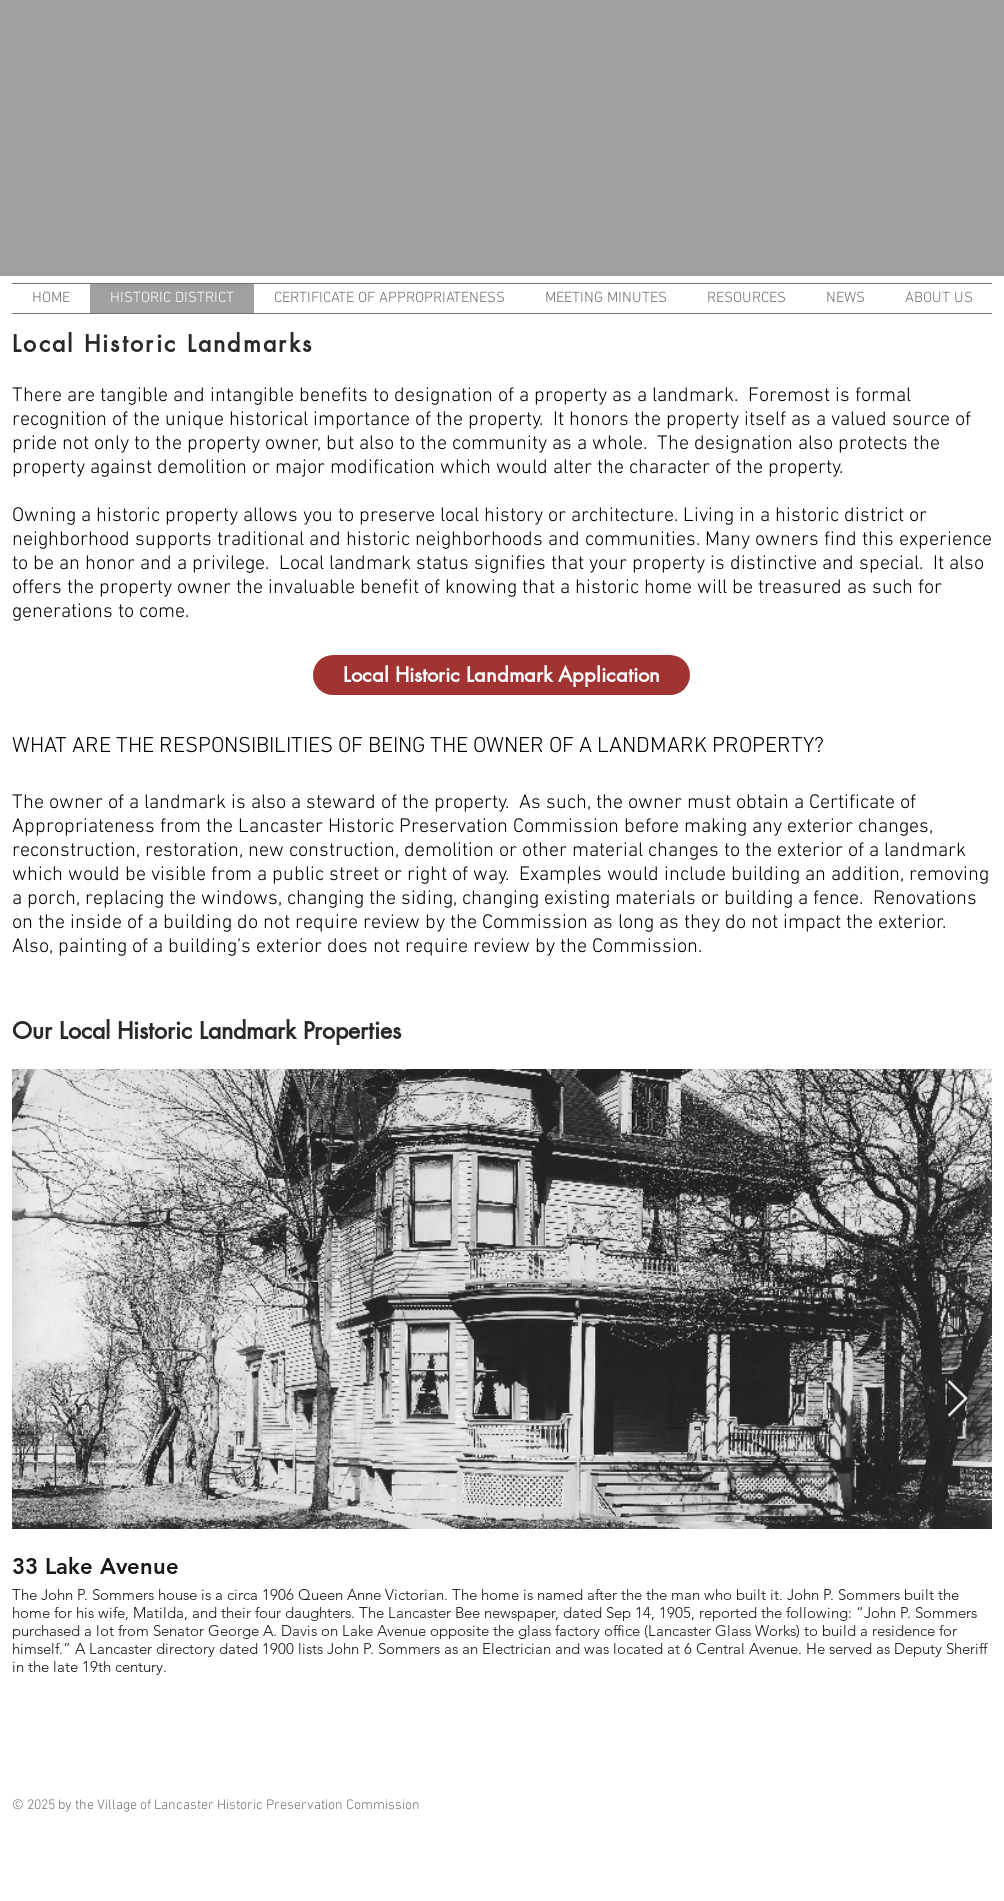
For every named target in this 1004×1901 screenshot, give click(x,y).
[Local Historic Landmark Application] (501, 675)
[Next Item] (957, 1399)
